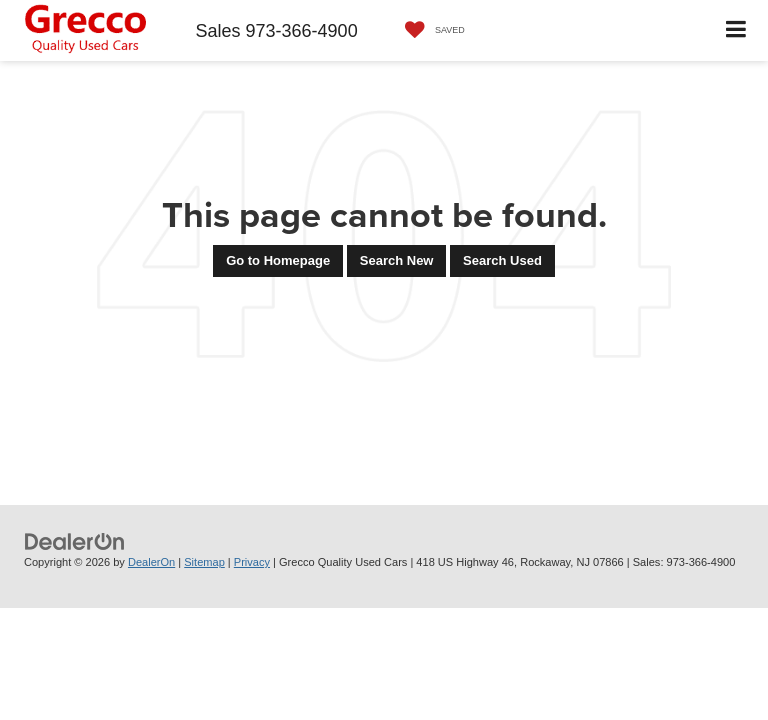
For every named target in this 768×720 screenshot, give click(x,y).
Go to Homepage (278, 260)
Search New (397, 260)
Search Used (502, 260)
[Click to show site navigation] (736, 30)
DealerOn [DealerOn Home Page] (151, 562)
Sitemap (204, 562)
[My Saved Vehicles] (430, 30)
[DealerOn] (75, 541)
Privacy (252, 562)
